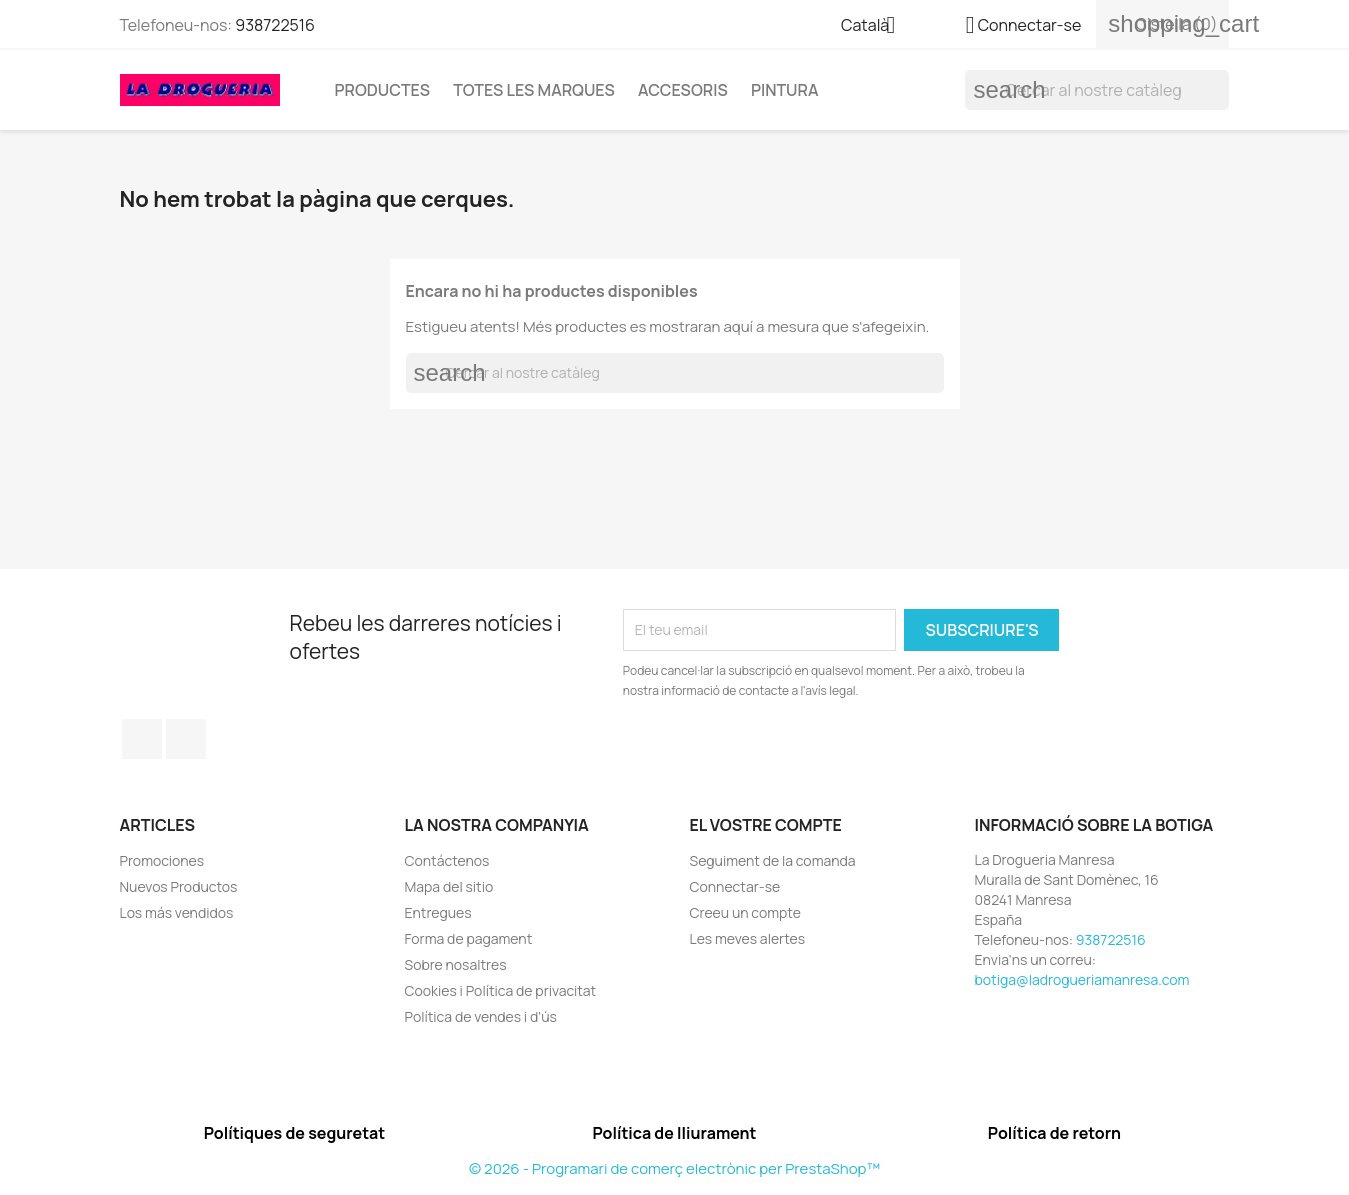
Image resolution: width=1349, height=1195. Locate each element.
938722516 (275, 25)
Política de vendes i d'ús (481, 1016)
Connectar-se (735, 886)
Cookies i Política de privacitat (501, 990)
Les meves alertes (748, 938)
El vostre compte (766, 825)
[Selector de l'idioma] (875, 27)
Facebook (142, 739)
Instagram (186, 739)
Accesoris (683, 90)
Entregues (438, 912)
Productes (382, 90)
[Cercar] (1097, 90)
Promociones (162, 860)
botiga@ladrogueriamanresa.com (1082, 979)
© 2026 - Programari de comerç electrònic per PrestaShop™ (674, 1168)
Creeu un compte (745, 912)
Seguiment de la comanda (773, 860)
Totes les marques (534, 90)
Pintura (785, 90)
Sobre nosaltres (456, 964)
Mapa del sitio (449, 886)
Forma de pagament (469, 938)
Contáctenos (447, 860)
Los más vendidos (177, 912)
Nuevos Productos (179, 886)
